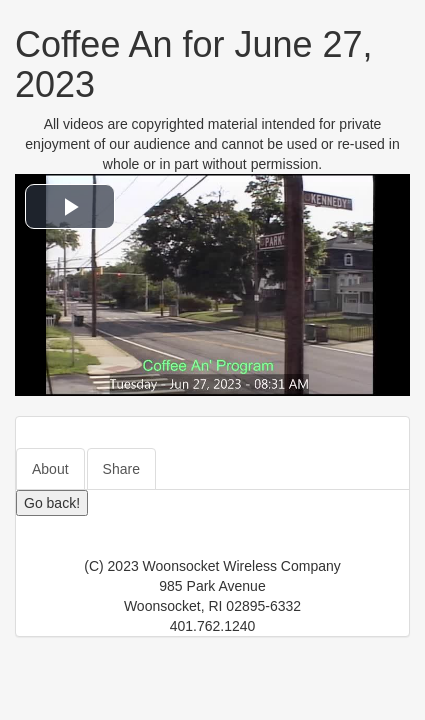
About (50, 469)
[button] (70, 206)
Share (121, 469)
